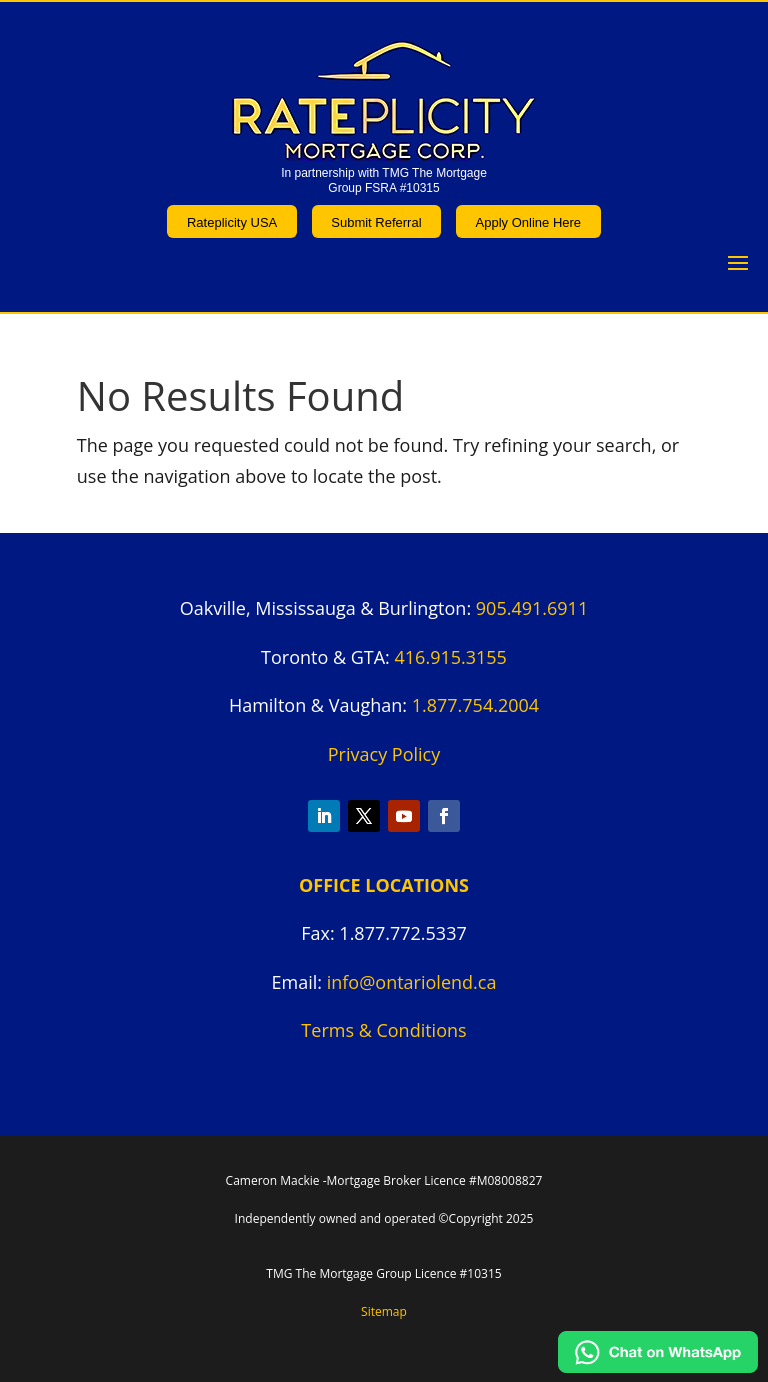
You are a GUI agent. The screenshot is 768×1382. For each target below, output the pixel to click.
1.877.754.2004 (475, 705)
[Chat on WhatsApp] (658, 1366)
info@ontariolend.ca (412, 982)
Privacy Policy (384, 754)
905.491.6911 (532, 608)
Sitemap (384, 1311)
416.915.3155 (451, 657)
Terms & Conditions (383, 1030)
